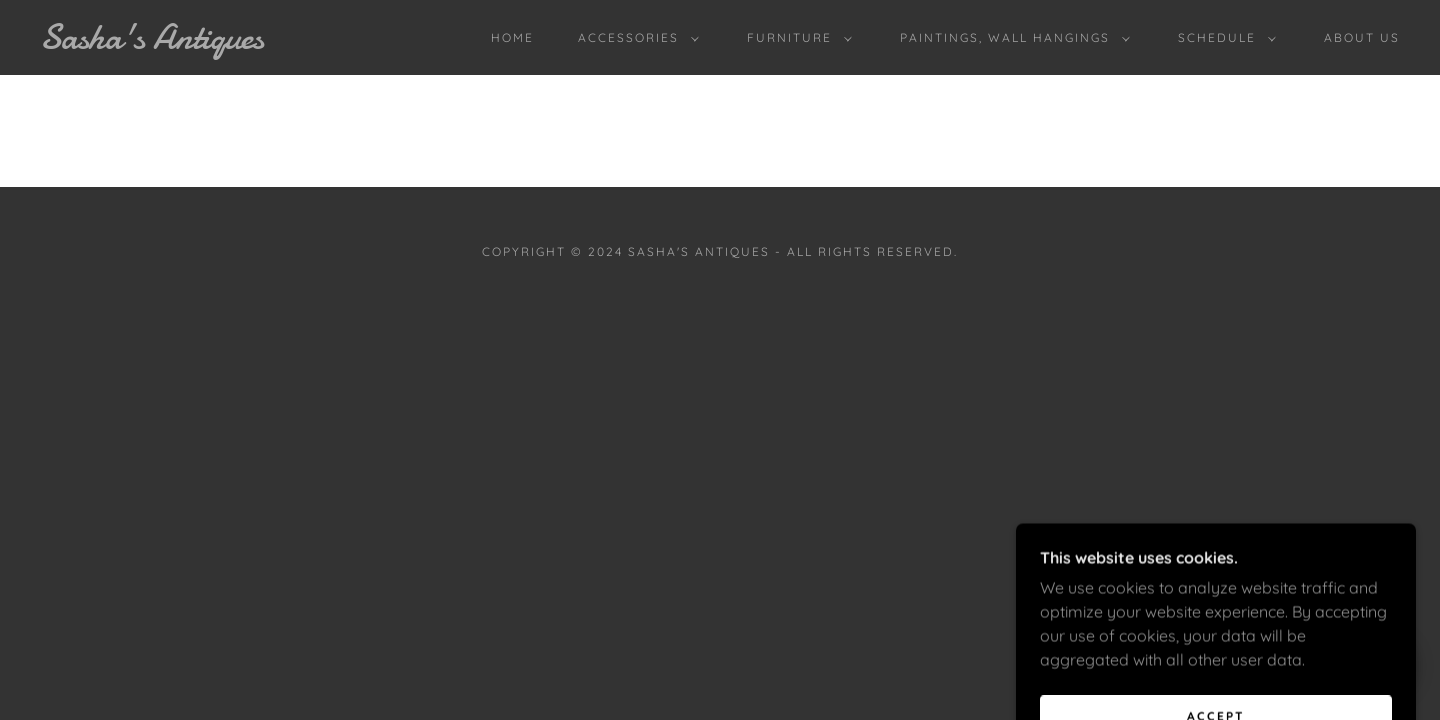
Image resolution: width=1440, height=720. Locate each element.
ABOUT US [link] (1362, 37)
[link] (228, 43)
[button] (634, 38)
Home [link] (512, 37)
